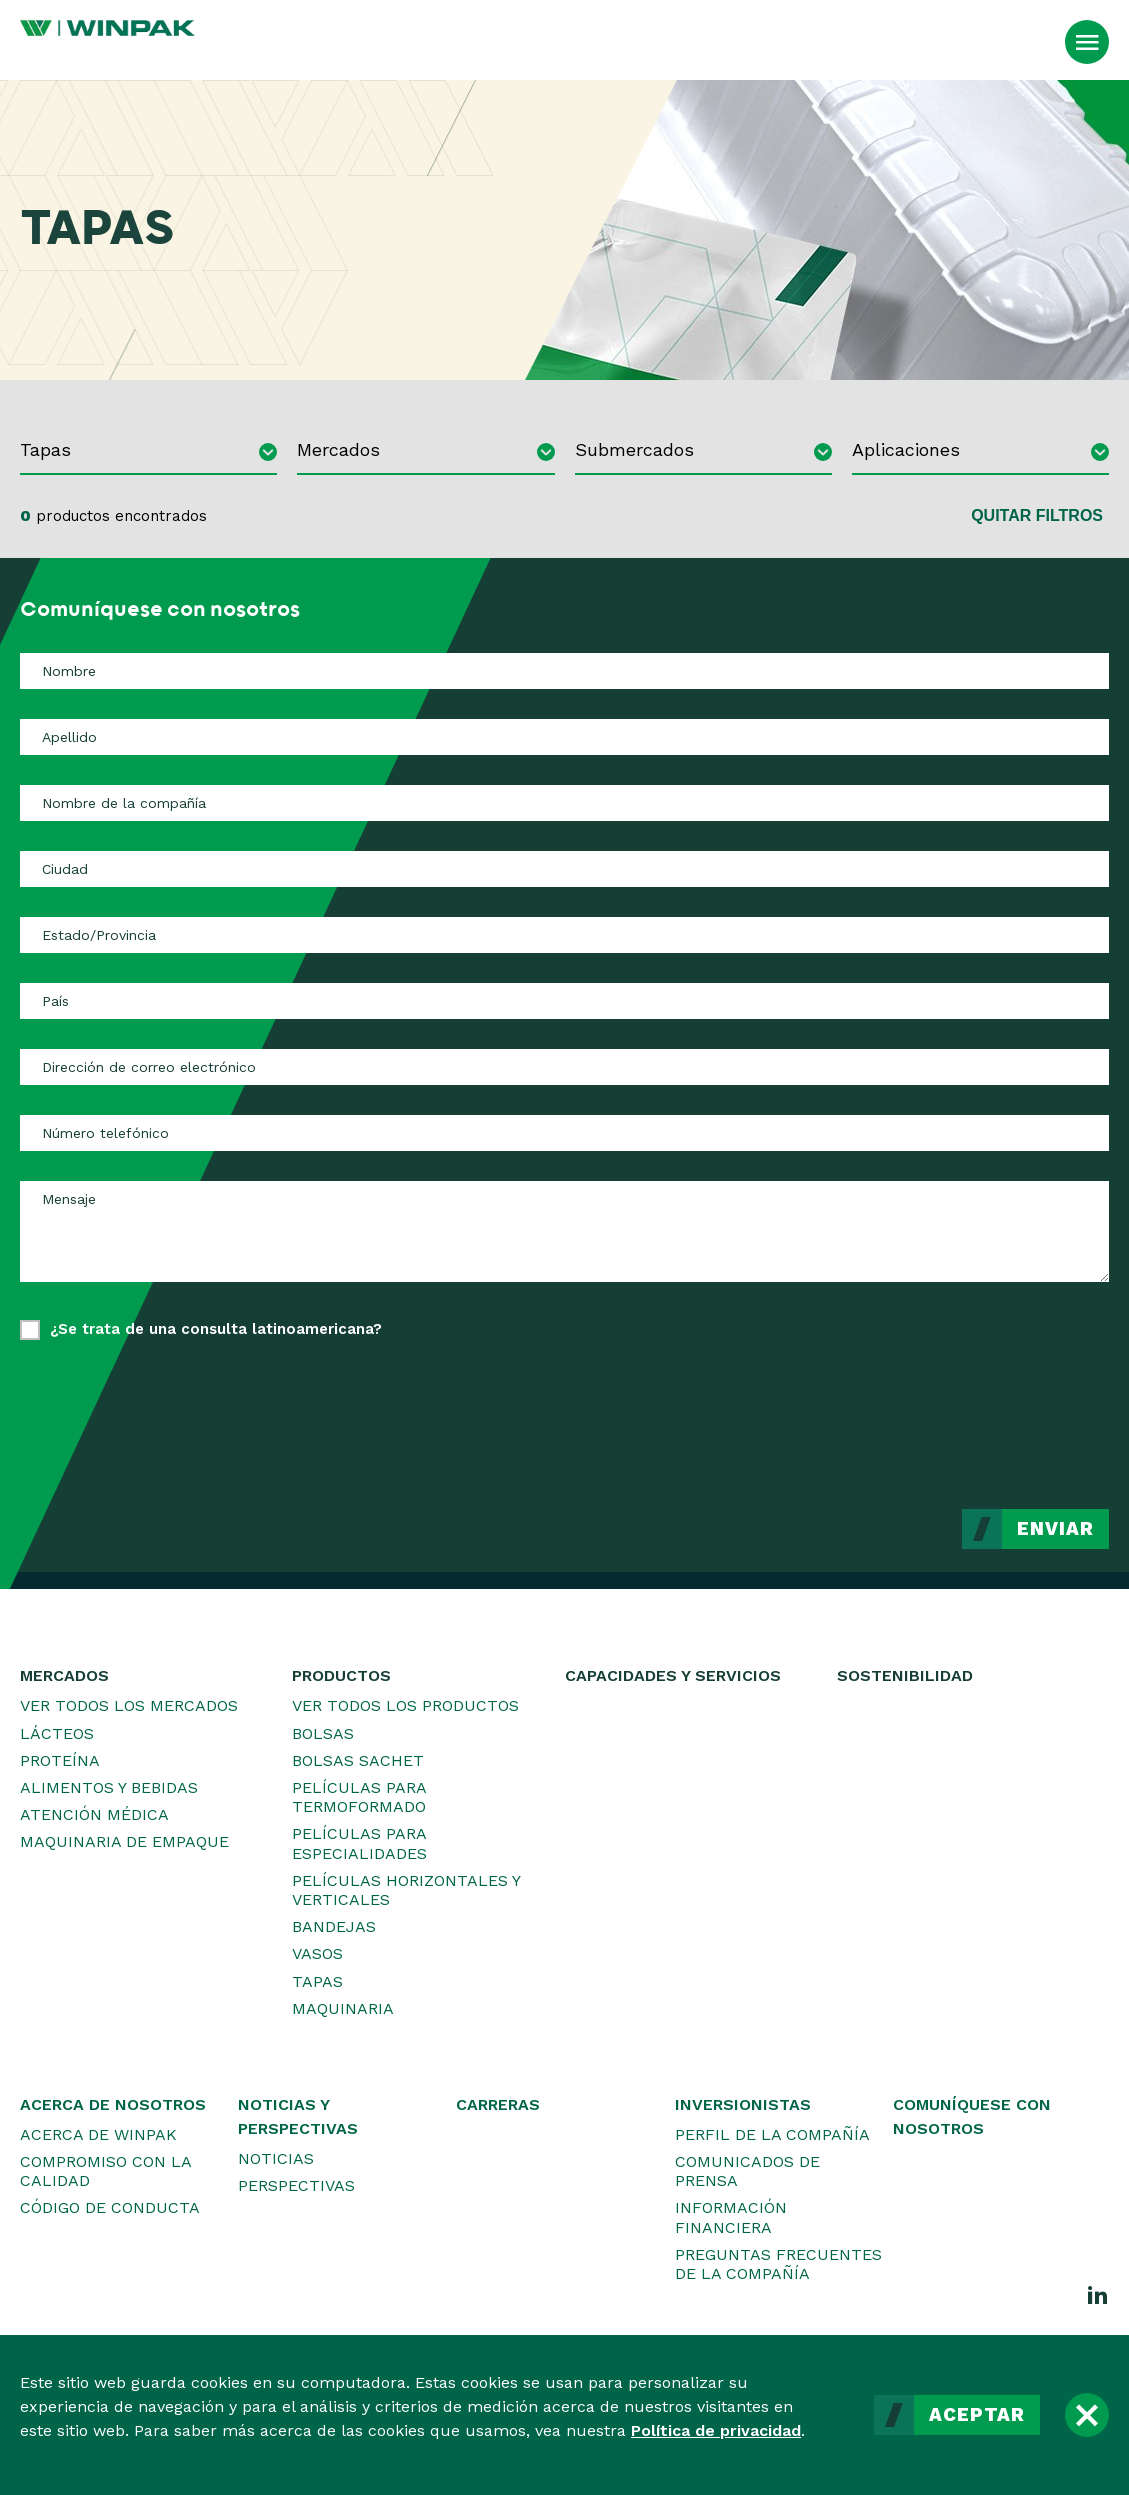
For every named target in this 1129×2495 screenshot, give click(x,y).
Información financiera (731, 2217)
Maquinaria (343, 2008)
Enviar (1055, 1529)
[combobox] (148, 452)
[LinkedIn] (1098, 2294)
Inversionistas (743, 2104)
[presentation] (957, 1410)
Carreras (498, 2104)
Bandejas (334, 1926)
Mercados (64, 1675)
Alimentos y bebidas (109, 1787)
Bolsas (323, 1733)
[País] (564, 1001)
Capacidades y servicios (673, 1675)
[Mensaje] (564, 1231)
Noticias (276, 2158)
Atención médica (94, 1814)
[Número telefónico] (564, 1133)
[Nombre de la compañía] (564, 803)
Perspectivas (296, 2185)
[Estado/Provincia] (564, 935)
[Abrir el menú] (1087, 42)
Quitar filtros (1037, 515)
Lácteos (57, 1733)
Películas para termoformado (359, 1797)
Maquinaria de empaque (124, 1841)
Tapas (317, 1981)
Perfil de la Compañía (772, 2134)
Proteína (60, 1760)
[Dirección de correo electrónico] (564, 1067)
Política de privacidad (716, 2430)
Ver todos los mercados (129, 1705)
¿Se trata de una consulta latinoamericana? (216, 1329)
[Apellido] (564, 737)
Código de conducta (110, 2207)
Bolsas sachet (358, 1760)
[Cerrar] (1087, 2415)
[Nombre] (564, 671)
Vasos (317, 1953)
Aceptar (977, 2415)
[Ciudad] (564, 869)
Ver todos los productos (405, 1705)
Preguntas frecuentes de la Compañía (778, 2264)
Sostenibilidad (905, 1675)
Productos (341, 1675)
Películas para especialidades (359, 1843)
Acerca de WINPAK (98, 2134)
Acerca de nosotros (113, 2104)
